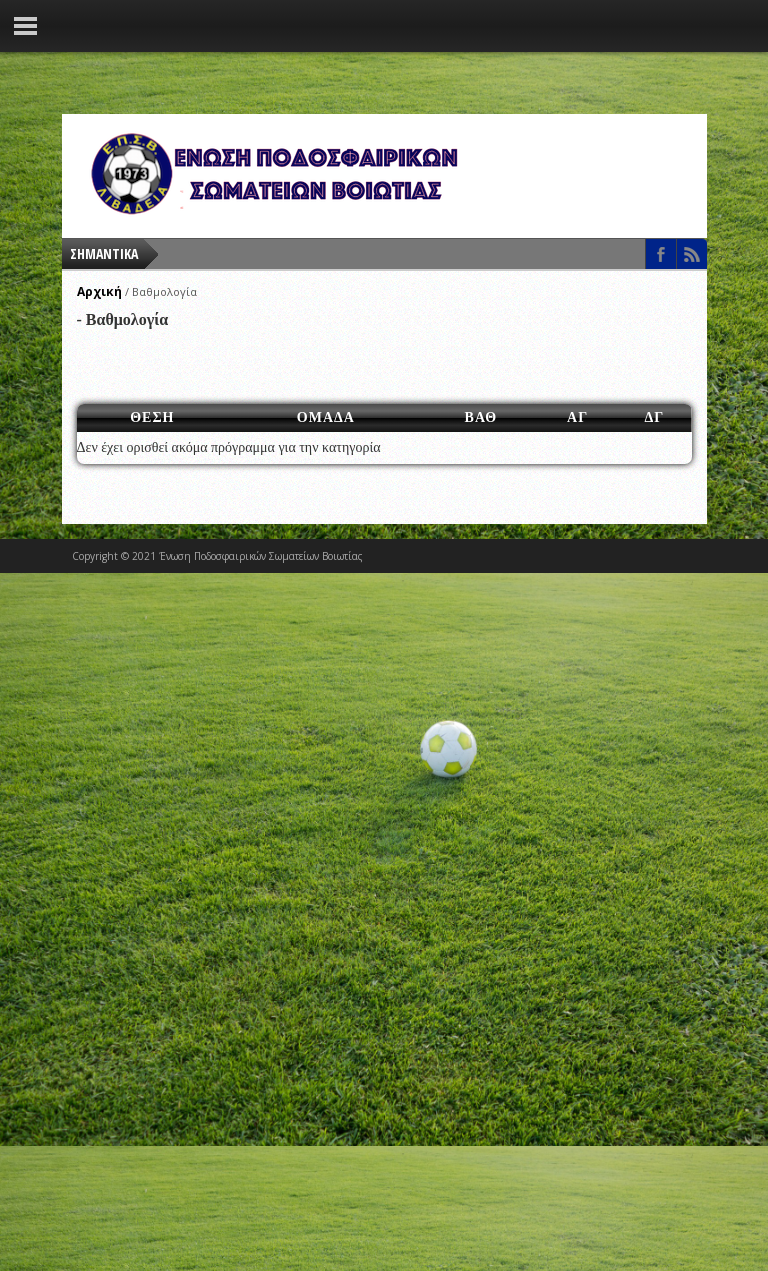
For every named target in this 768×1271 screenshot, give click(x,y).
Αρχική (99, 291)
